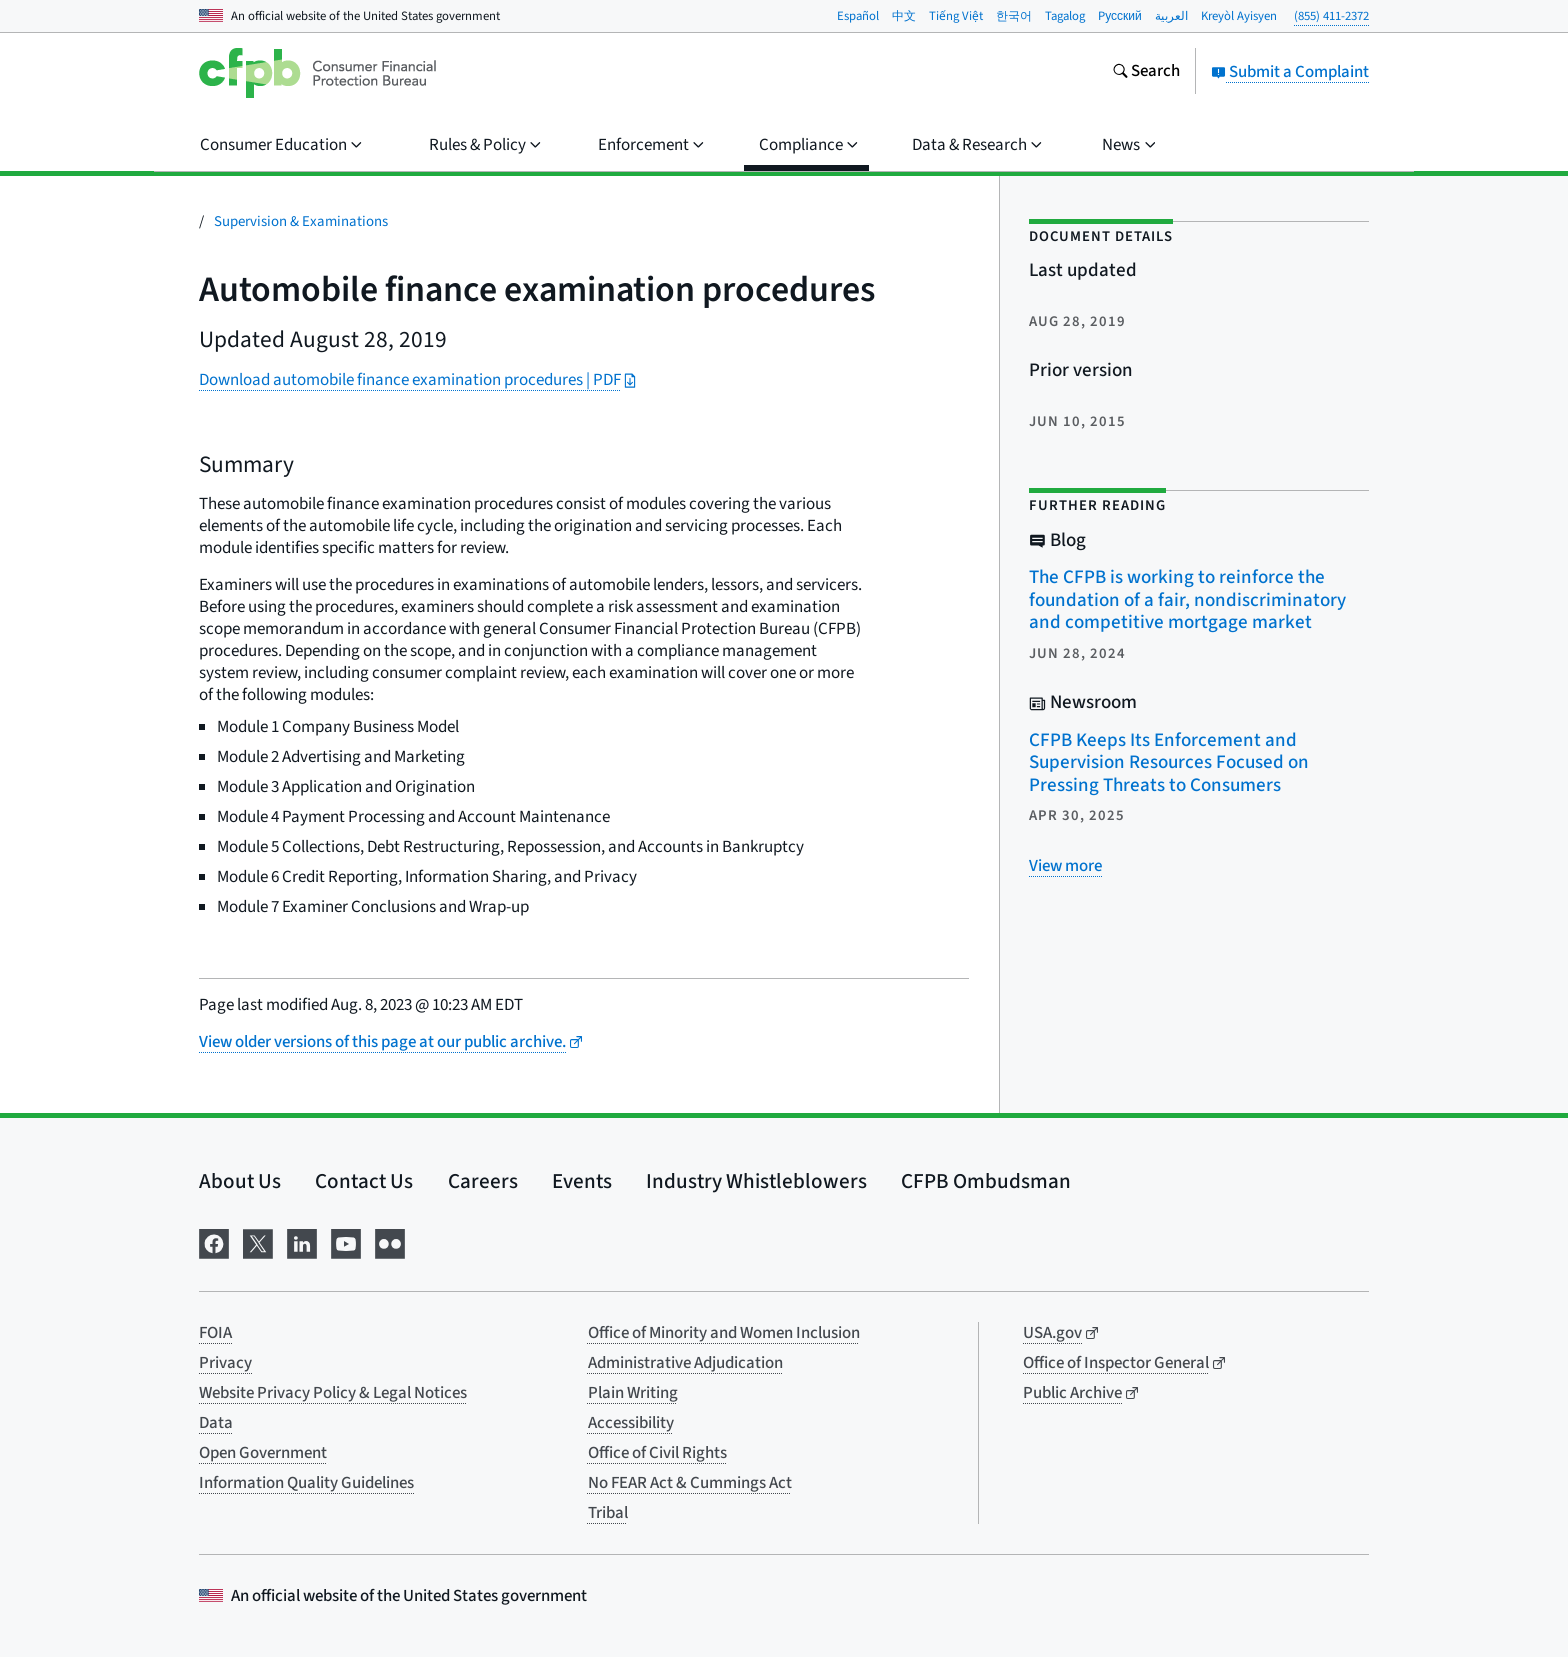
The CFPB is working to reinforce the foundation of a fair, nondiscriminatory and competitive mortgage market (1187, 600)
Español (858, 16)
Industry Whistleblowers (756, 1181)
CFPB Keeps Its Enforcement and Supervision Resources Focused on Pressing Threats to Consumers (1169, 763)
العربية (1171, 16)
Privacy (225, 1363)
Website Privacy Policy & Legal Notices (333, 1393)
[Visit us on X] (258, 1241)
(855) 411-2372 (1331, 16)
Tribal (608, 1513)
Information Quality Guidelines (306, 1483)
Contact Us (364, 1181)
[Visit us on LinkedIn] (302, 1241)
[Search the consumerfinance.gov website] (1146, 73)
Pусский (1120, 16)
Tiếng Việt (956, 16)
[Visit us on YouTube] (346, 1241)
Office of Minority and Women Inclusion (724, 1333)
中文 (904, 16)
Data (216, 1423)
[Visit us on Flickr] (390, 1241)
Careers (483, 1181)
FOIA (215, 1333)
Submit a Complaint (1290, 72)
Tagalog (1065, 16)
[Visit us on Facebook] (214, 1241)
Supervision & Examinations (301, 221)
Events (582, 1181)
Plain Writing (633, 1393)
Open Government (263, 1453)
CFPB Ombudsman (986, 1181)
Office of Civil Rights (657, 1453)
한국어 (1014, 16)
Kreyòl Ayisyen (1239, 16)
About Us (240, 1181)
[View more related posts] (1065, 866)
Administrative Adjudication (685, 1363)
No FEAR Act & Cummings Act (690, 1483)
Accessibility (631, 1423)
